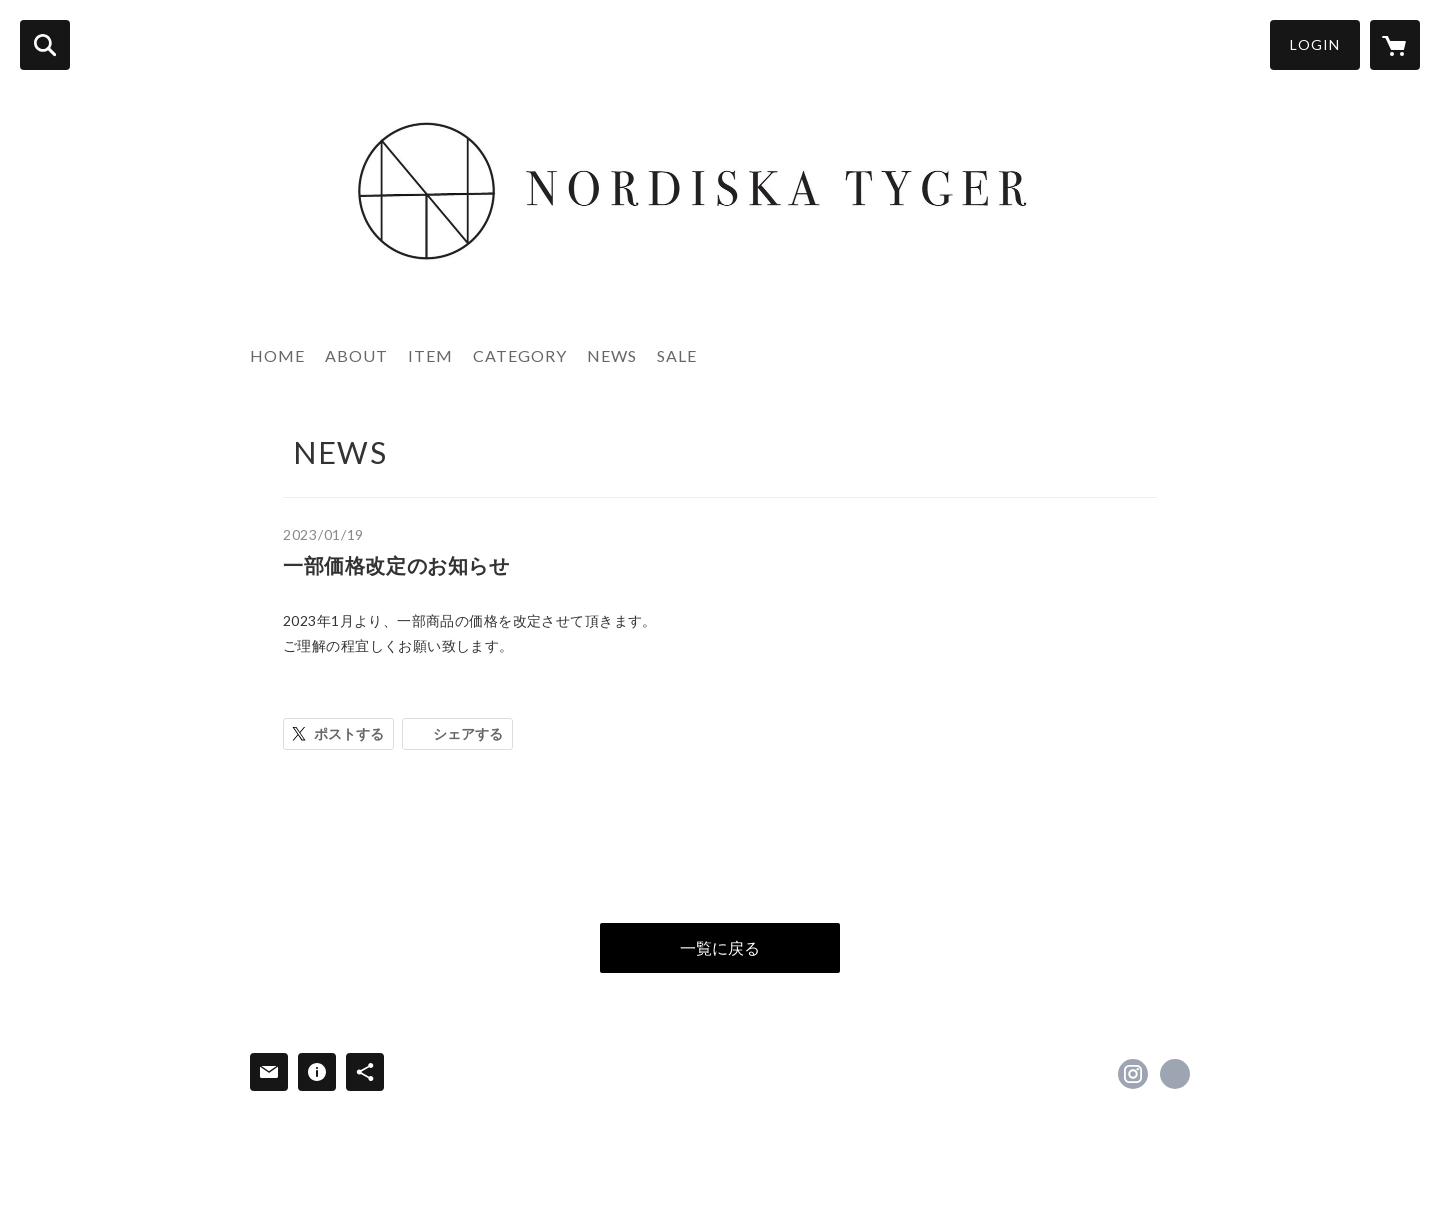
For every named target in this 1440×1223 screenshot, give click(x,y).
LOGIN (1315, 44)
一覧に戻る (720, 947)
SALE (677, 355)
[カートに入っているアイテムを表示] (1395, 45)
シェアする (468, 733)
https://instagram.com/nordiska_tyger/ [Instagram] (1133, 1074)
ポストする (349, 733)
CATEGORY (520, 355)
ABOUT (356, 355)
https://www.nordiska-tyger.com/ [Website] (1175, 1074)
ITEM (430, 355)
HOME (277, 355)
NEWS (612, 355)
